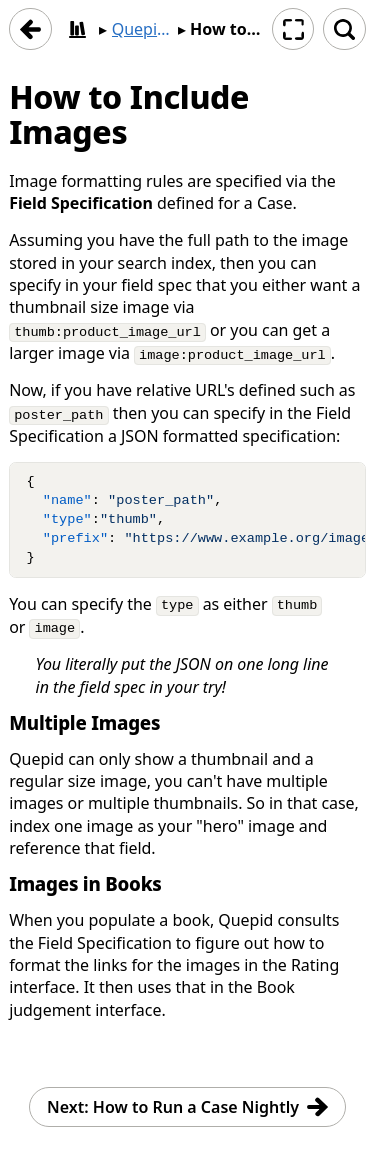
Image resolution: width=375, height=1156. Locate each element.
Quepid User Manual (142, 29)
